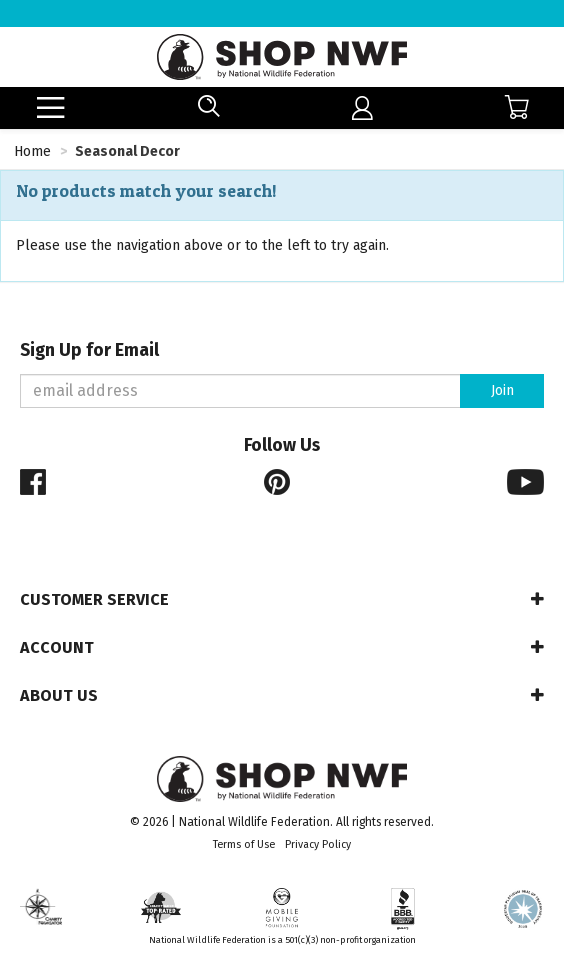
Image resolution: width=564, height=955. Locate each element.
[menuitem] (362, 108)
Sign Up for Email (89, 350)
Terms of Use (244, 844)
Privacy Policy (318, 844)
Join (502, 390)
